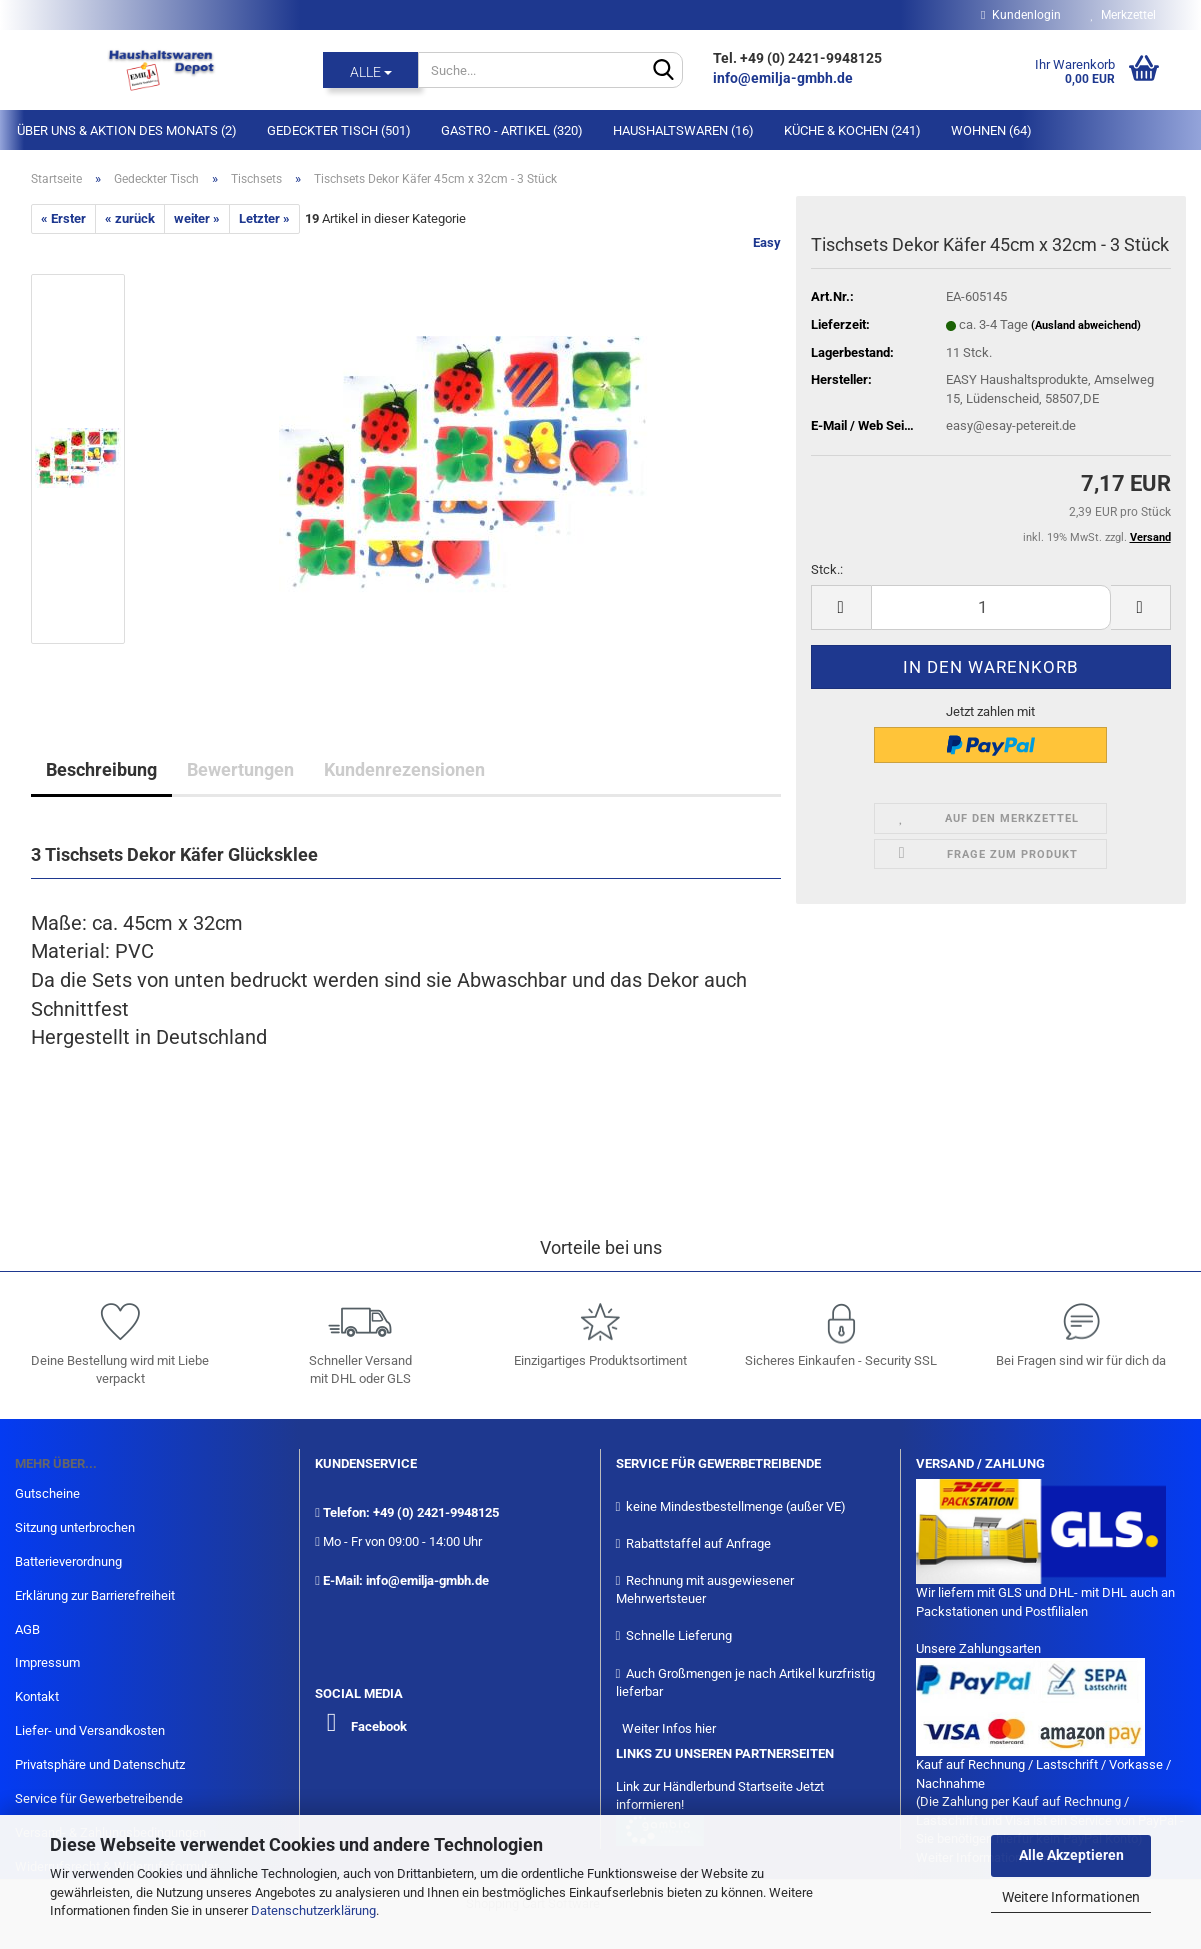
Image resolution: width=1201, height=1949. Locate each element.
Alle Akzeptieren (1071, 1855)
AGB (27, 1629)
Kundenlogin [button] (1020, 15)
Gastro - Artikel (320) (512, 130)
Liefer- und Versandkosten (90, 1730)
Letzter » (264, 218)
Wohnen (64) (991, 130)
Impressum (47, 1662)
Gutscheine (47, 1493)
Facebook (379, 1726)
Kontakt (37, 1696)
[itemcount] (991, 607)
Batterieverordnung (68, 1561)
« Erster (63, 218)
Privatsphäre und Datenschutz (100, 1764)
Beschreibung (101, 769)
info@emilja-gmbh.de (784, 78)
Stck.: (827, 569)
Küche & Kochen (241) (852, 130)
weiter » (197, 218)
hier (705, 1728)
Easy (767, 242)
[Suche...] (370, 70)
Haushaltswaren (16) (683, 130)
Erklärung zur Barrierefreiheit (95, 1595)
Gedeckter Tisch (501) (339, 130)
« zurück (130, 218)
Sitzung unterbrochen (75, 1527)
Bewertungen (240, 769)
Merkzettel (1123, 15)
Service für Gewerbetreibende (99, 1798)
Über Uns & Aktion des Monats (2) (127, 130)
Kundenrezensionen (404, 769)
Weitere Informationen (1071, 1897)
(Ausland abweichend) (1086, 325)
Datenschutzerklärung (313, 1910)
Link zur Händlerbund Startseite (704, 1786)
